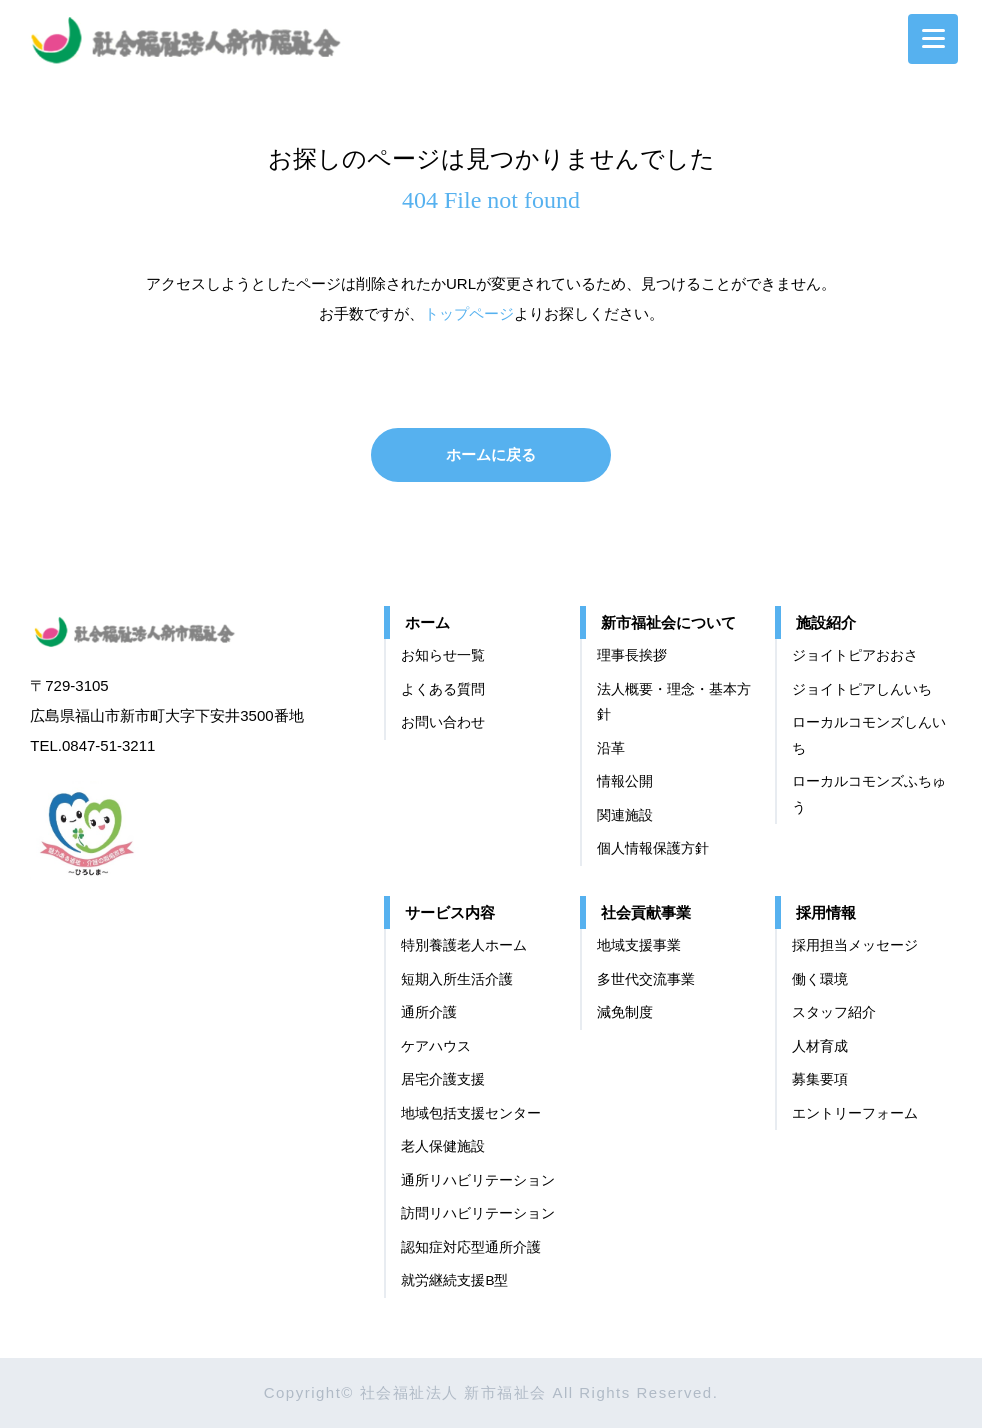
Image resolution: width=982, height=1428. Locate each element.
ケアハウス (436, 1046)
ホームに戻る (491, 454)
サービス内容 (450, 912)
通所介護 (429, 1012)
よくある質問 (443, 689)
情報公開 (625, 781)
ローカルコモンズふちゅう (869, 794)
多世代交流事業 (646, 979)
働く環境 (820, 979)
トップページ (469, 313)
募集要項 (820, 1079)
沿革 (611, 748)
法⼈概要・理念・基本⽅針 (674, 702)
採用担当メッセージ (855, 945)
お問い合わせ (443, 722)
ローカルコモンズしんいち (869, 735)
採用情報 (826, 912)
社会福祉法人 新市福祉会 (155, 628)
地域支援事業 (639, 945)
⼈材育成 (820, 1046)
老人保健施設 (443, 1146)
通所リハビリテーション (478, 1180)
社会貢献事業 (646, 912)
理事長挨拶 (632, 655)
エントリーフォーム (855, 1113)
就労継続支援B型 (454, 1280)
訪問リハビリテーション (478, 1213)
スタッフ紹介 (834, 1012)
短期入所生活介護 (457, 979)
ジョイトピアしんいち (862, 689)
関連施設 (625, 815)
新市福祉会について (668, 622)
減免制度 (625, 1012)
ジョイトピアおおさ (855, 655)
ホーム (427, 622)
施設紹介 (826, 622)
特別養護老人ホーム (464, 945)
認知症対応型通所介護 (471, 1247)
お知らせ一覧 (443, 655)
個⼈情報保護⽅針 (653, 848)
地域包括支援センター (471, 1113)
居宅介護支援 (443, 1079)
